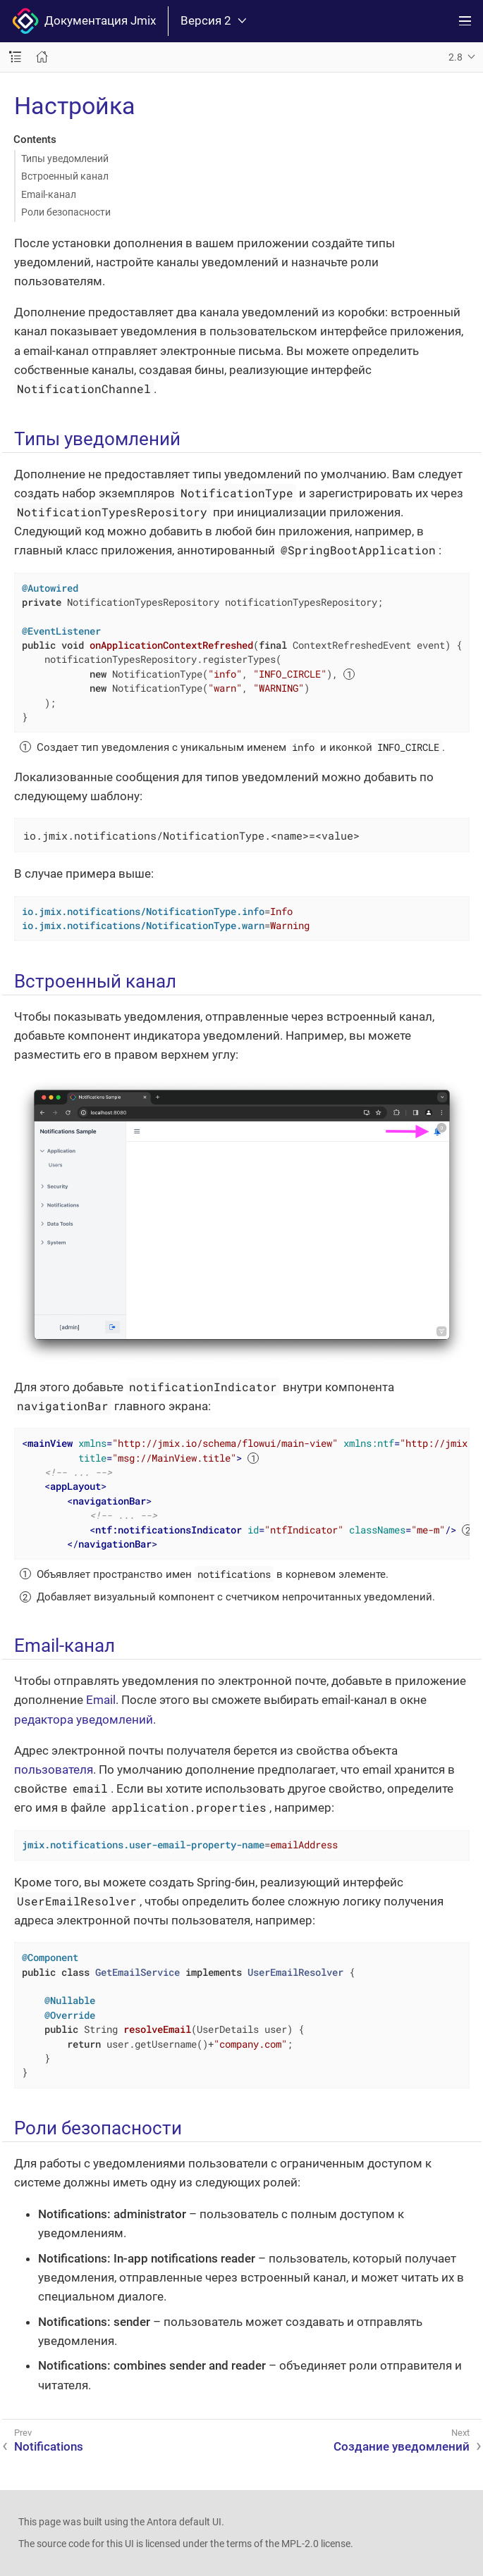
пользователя (53, 1769)
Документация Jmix (84, 21)
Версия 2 (213, 21)
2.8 (455, 57)
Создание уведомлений (402, 2446)
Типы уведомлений (65, 158)
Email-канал (48, 194)
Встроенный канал (65, 176)
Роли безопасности (66, 212)
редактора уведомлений (83, 1719)
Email (101, 1700)
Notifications (48, 2446)
